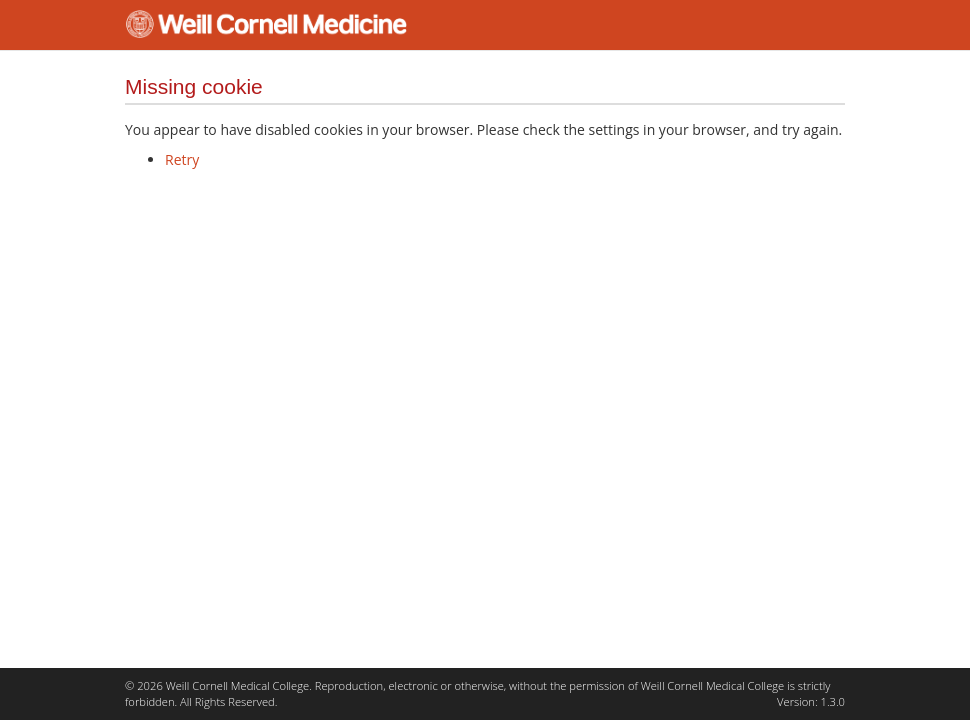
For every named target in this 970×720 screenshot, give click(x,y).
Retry (182, 159)
